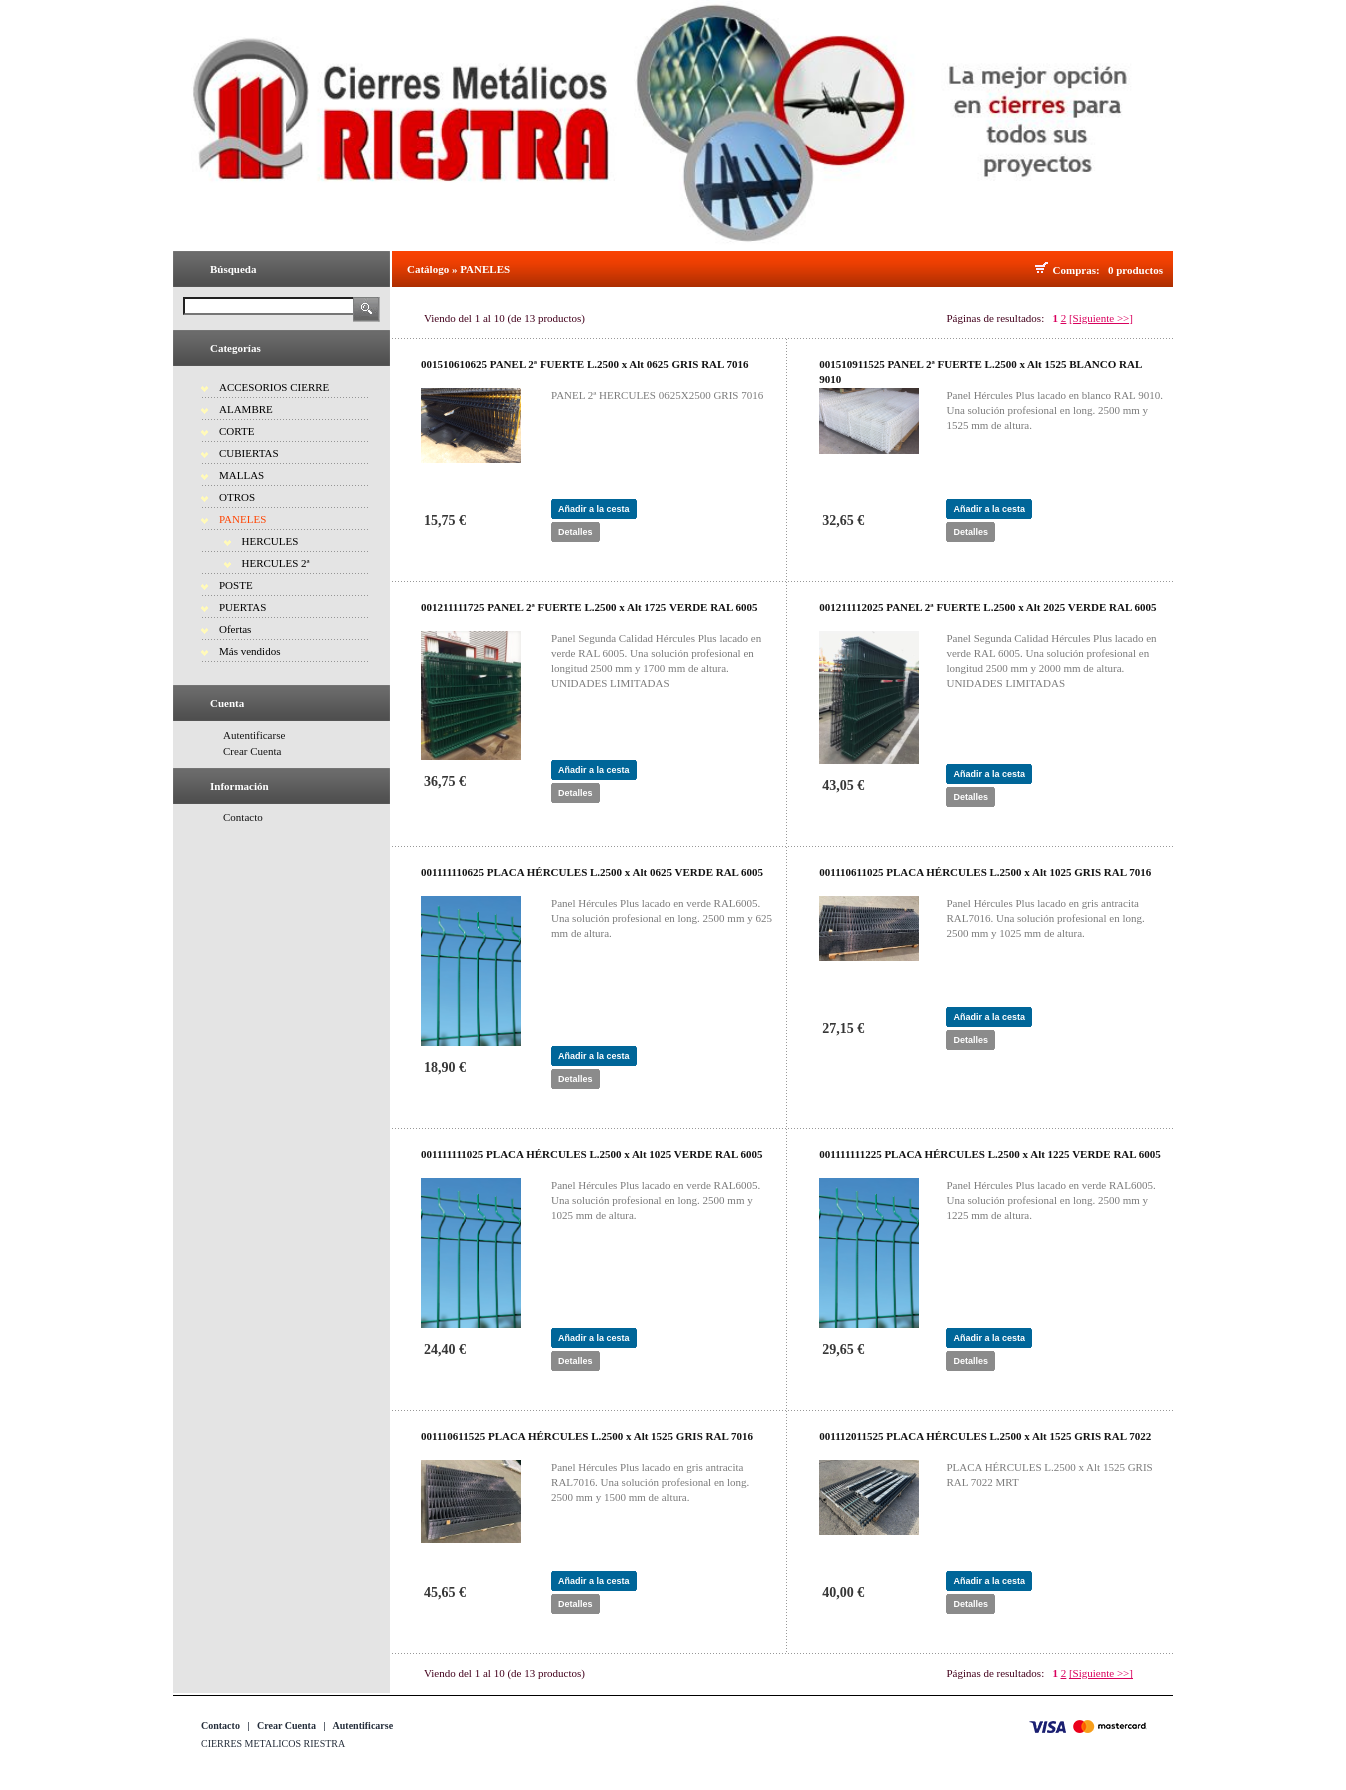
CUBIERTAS (249, 453)
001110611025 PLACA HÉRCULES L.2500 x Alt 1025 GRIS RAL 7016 (985, 872)
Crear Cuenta (252, 751)
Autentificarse (254, 735)
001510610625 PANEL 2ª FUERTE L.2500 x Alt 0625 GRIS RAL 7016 (585, 364)
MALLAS (241, 475)
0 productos (1135, 270)
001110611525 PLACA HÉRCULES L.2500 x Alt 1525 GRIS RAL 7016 (587, 1436)
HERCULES (270, 541)
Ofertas (235, 629)
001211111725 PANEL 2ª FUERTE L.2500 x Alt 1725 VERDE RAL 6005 (589, 607)
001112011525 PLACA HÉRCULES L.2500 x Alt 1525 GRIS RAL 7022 (985, 1436)
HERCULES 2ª (276, 563)
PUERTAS (242, 607)
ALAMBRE (246, 409)
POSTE (236, 585)
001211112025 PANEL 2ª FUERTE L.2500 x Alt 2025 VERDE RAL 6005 (987, 607)
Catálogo (428, 269)
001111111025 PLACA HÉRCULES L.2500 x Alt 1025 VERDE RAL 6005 (591, 1154)
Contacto (243, 817)
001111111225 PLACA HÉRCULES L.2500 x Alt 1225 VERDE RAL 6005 (989, 1154)
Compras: (1079, 270)
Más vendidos (249, 651)
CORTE (236, 431)
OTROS (237, 497)
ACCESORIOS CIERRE (274, 387)
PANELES (242, 519)
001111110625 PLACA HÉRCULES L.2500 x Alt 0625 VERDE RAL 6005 (592, 872)
